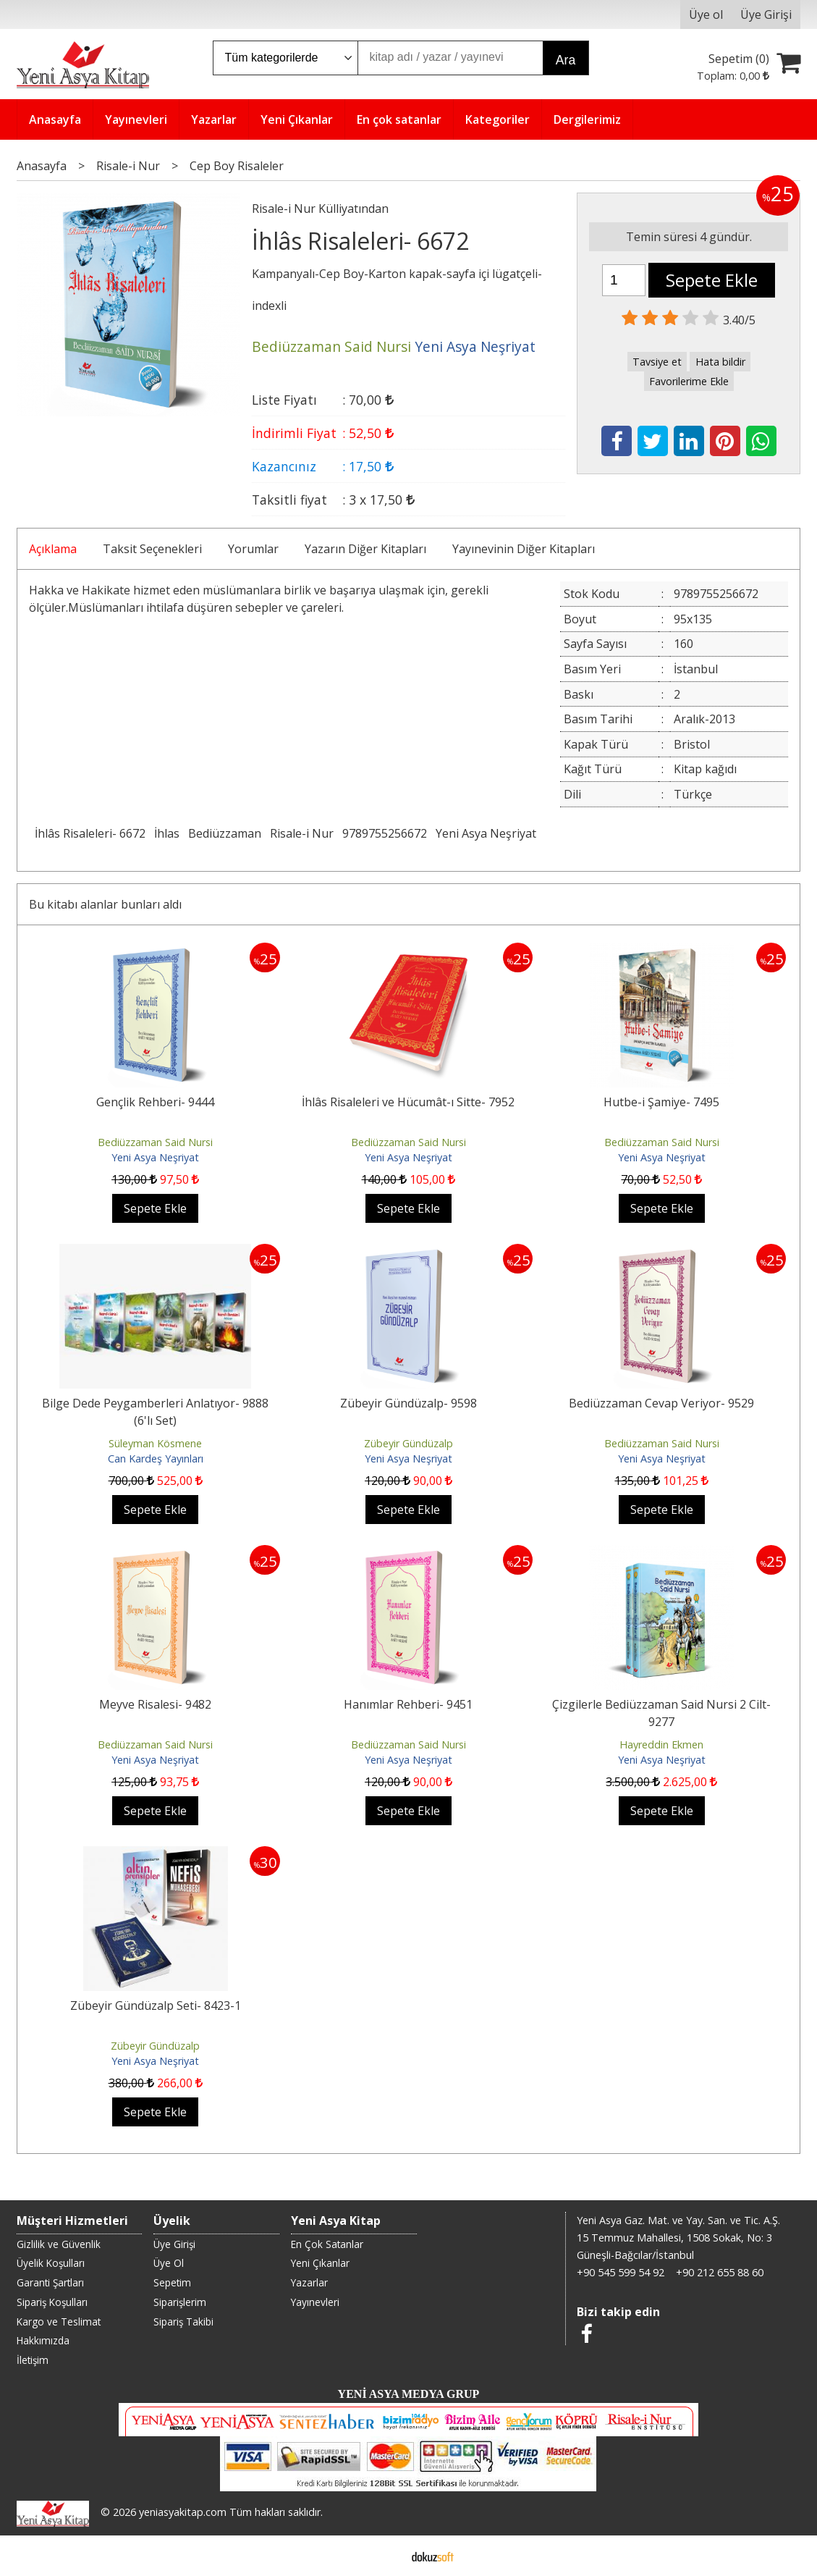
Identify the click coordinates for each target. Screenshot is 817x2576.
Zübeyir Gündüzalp (408, 1443)
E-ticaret (385, 2556)
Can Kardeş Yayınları (155, 1458)
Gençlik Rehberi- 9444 (155, 1102)
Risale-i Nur (302, 833)
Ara (565, 60)
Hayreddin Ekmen (661, 1744)
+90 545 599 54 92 (620, 2272)
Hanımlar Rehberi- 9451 (408, 1704)
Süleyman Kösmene (155, 1443)
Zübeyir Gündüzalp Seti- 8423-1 (155, 2005)
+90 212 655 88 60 (719, 2272)
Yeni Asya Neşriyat (486, 833)
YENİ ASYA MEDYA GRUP (409, 2394)
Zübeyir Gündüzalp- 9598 (408, 1403)
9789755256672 (384, 833)
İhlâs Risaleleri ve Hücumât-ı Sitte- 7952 (408, 1102)
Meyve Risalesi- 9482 (155, 1704)
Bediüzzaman (224, 833)
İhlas (166, 833)
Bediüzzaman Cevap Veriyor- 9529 (661, 1403)
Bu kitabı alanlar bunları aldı (105, 904)
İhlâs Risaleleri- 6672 (90, 833)
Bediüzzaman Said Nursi (155, 1142)
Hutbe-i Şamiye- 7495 (661, 1102)
